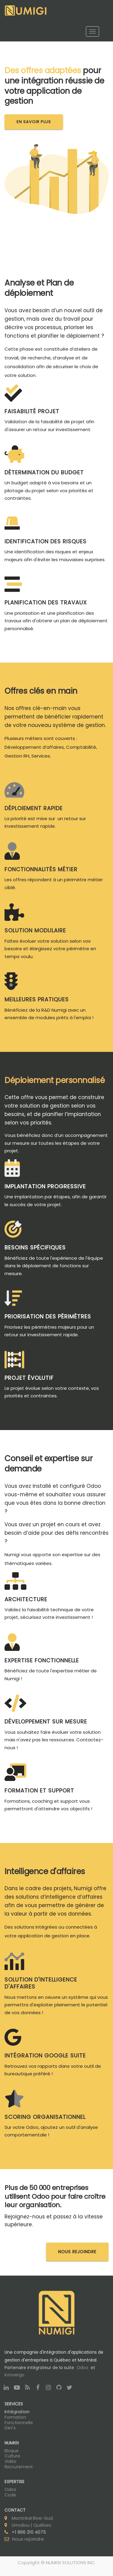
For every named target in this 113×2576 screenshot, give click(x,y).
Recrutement (19, 2467)
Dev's (10, 2428)
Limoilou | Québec (32, 2525)
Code (10, 2495)
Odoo (82, 2368)
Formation (15, 2417)
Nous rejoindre (28, 2539)
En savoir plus (34, 122)
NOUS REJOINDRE (77, 2252)
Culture (12, 2456)
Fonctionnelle (19, 2423)
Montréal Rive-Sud (32, 2518)
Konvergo (14, 2375)
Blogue (12, 2451)
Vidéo (10, 2461)
